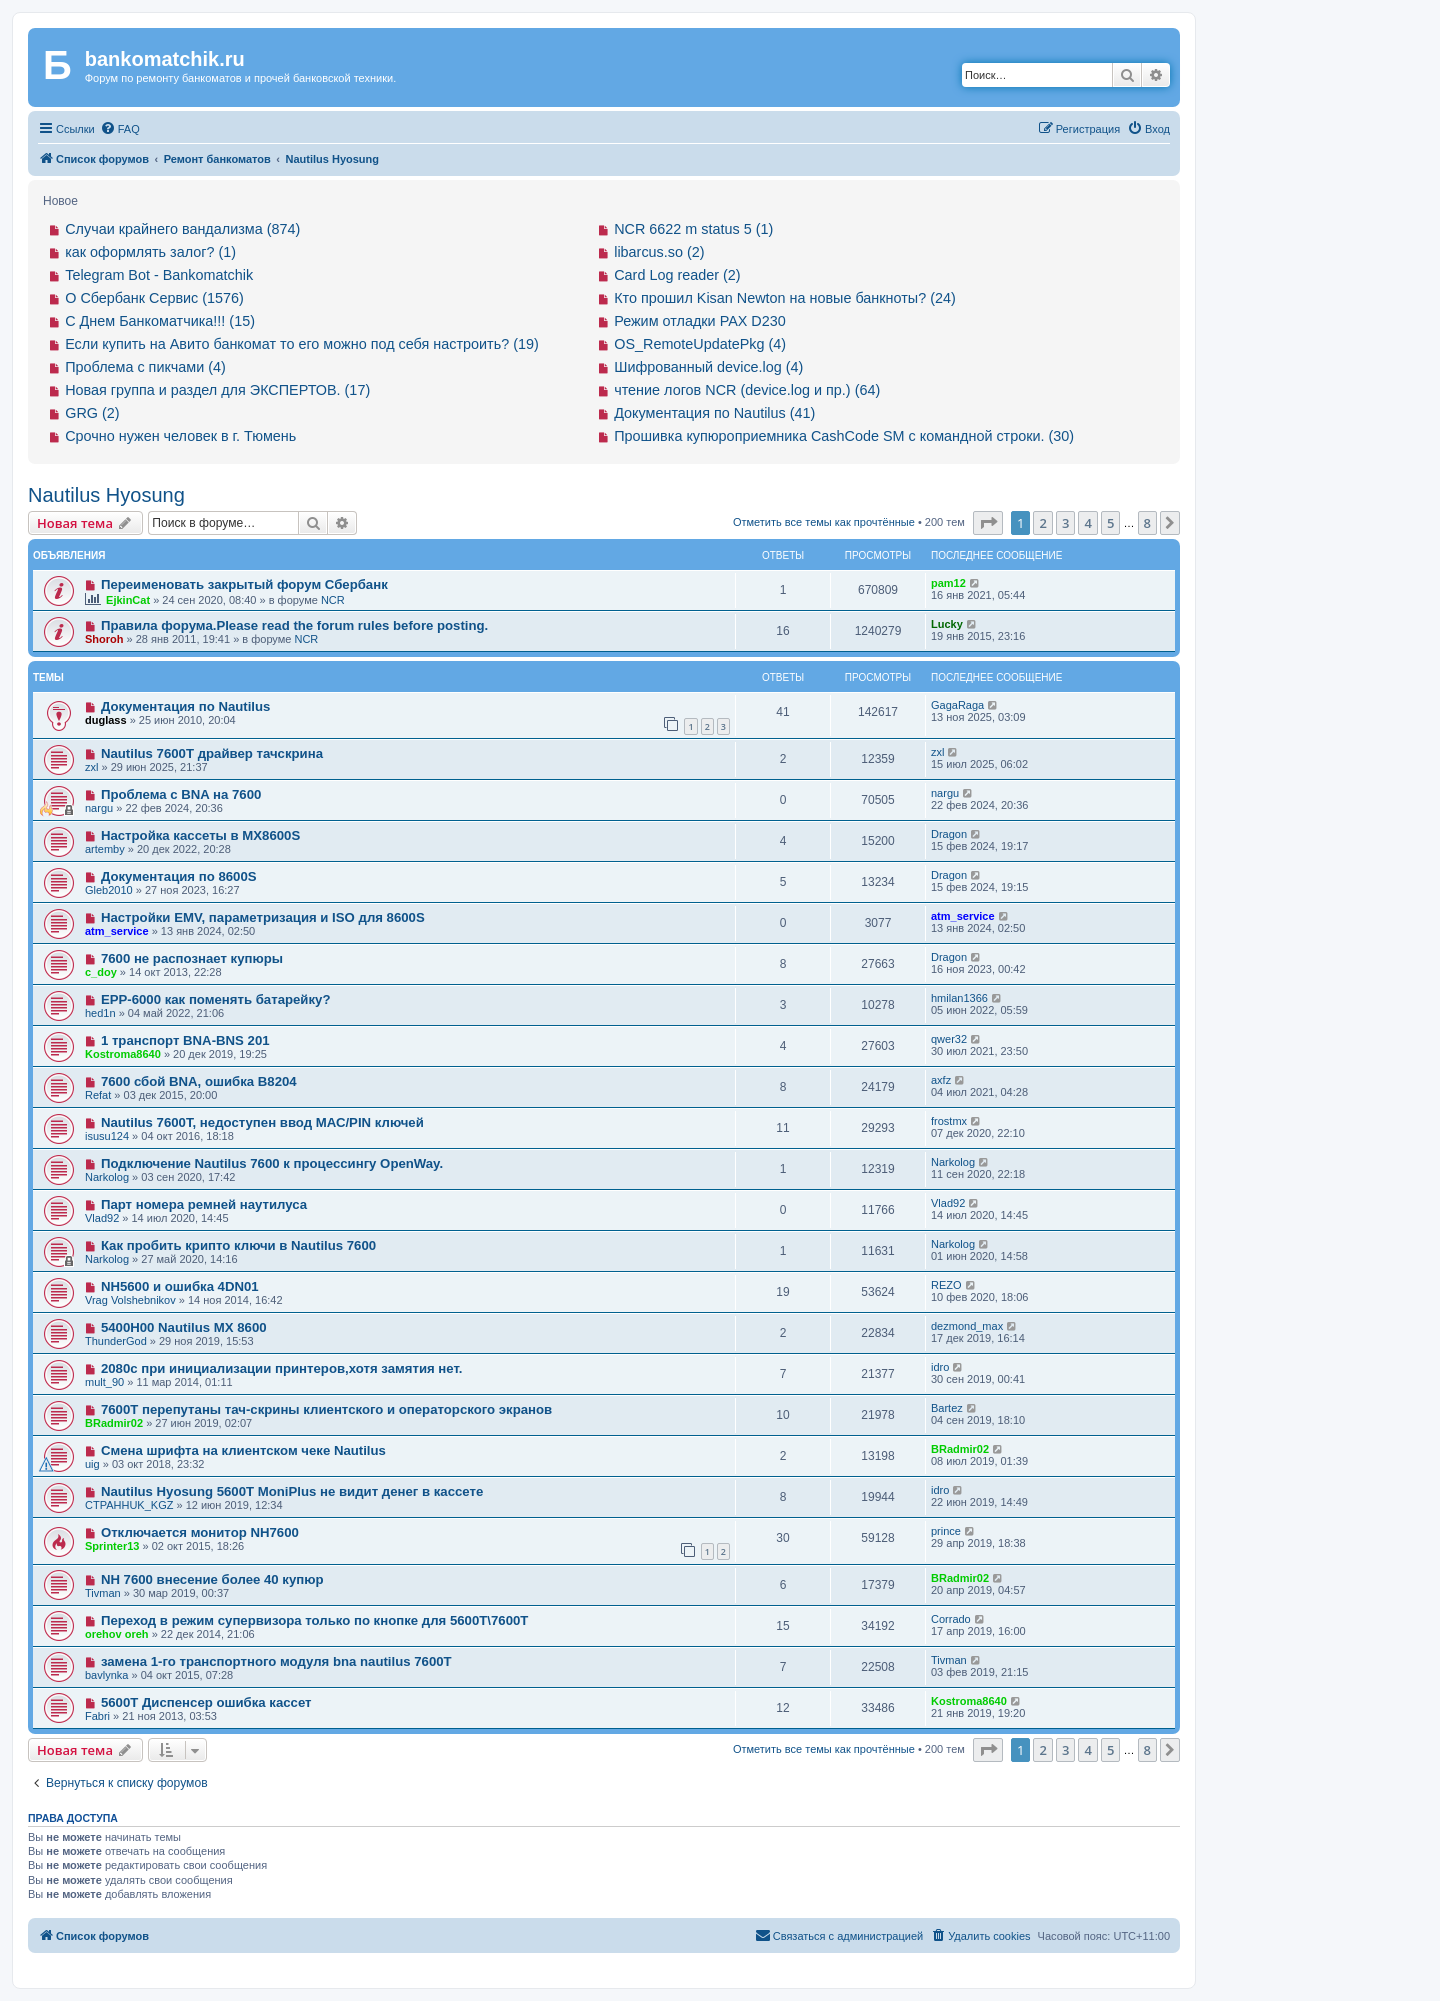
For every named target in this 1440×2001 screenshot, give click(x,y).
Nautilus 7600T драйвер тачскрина (212, 753)
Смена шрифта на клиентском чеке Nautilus (243, 1450)
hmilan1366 (959, 998)
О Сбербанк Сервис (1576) (154, 298)
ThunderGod (116, 1341)
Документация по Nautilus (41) (714, 413)
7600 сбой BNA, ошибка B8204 (199, 1081)
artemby (105, 849)
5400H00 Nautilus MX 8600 (184, 1327)
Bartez (947, 1408)
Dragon (949, 834)
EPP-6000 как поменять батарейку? (216, 999)
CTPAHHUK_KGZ (129, 1505)
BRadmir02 (114, 1423)
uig (92, 1464)
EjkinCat (128, 600)
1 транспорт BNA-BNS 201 (185, 1040)
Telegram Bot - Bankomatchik (159, 275)
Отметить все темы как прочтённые (824, 522)
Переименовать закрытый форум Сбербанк (244, 584)
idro (940, 1367)
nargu (99, 808)
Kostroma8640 (123, 1054)
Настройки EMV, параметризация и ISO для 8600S (263, 917)
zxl (91, 767)
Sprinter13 (112, 1546)
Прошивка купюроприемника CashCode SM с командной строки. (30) (844, 436)
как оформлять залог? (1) (150, 252)
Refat (98, 1095)
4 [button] (1087, 523)
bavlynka (106, 1675)
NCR (333, 600)
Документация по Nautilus (186, 706)
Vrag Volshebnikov (130, 1300)
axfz (941, 1080)
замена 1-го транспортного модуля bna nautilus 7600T (276, 1661)
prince (946, 1531)
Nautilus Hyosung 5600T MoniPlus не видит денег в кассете (292, 1491)
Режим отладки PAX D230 (700, 321)
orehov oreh (117, 1634)
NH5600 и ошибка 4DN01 (180, 1286)
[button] (988, 523)
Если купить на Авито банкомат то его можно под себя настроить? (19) (302, 344)
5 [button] (1110, 523)
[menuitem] (120, 129)
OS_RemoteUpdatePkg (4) (700, 344)
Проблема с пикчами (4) (145, 367)
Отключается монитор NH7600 (200, 1532)
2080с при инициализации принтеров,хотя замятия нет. (282, 1368)
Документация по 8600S (179, 876)
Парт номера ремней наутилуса (204, 1204)
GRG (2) (92, 413)
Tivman (103, 1593)
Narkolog (107, 1177)
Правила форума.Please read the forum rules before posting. (294, 625)
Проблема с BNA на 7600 (181, 794)
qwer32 (949, 1039)
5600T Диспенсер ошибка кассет (206, 1702)
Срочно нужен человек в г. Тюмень (180, 436)
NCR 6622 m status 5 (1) (693, 229)
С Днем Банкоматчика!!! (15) (160, 321)
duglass (106, 720)
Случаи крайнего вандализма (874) (182, 229)
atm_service (117, 931)
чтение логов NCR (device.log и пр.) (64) (747, 390)
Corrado (951, 1619)
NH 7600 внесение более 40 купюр (212, 1579)
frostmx (949, 1121)
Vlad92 (102, 1218)
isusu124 (107, 1136)
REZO (946, 1285)
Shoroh (104, 639)
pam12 (948, 583)
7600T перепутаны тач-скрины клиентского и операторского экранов (326, 1409)
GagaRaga (957, 705)
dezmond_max (967, 1326)
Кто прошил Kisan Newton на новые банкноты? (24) (785, 298)
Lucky (947, 624)
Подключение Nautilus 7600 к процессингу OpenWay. (272, 1163)
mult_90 (104, 1382)
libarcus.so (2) (659, 252)
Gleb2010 (109, 890)
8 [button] (1147, 523)
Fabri (97, 1716)
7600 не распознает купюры (192, 958)
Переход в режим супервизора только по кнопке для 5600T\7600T (314, 1620)
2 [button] (1042, 523)
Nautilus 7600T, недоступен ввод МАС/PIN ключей (262, 1122)
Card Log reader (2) (677, 275)
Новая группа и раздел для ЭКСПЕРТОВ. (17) (217, 390)
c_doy (101, 972)
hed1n (100, 1013)
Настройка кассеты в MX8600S (200, 835)
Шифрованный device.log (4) (708, 367)
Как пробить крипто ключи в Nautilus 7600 (238, 1245)
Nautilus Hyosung (106, 495)
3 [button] (1065, 523)
